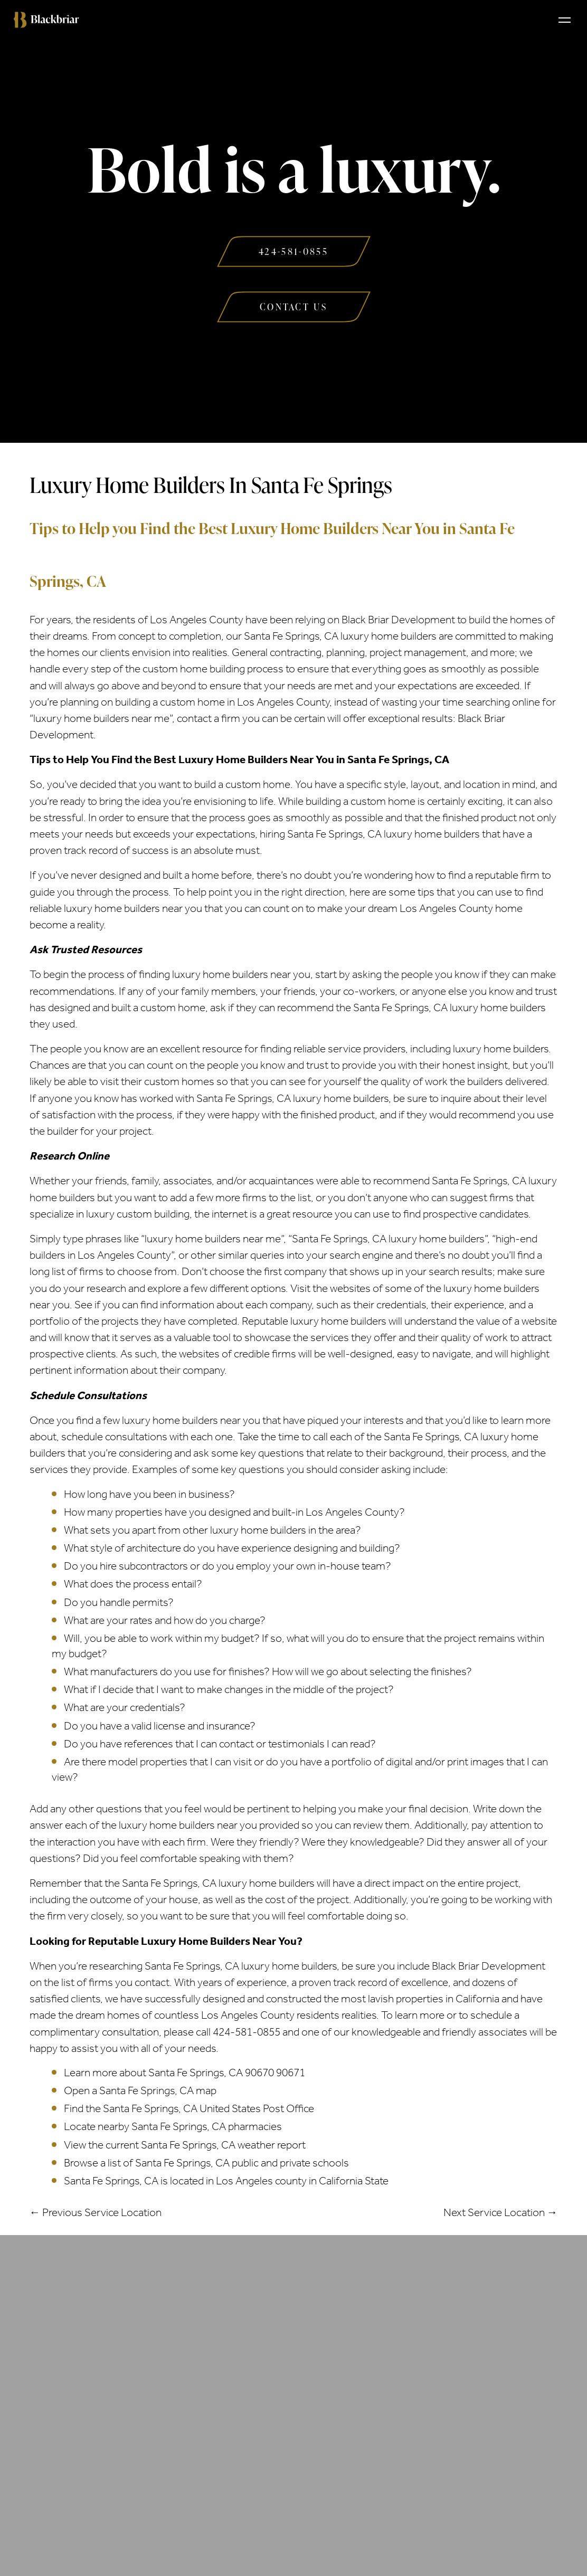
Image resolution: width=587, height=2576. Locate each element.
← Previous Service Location (96, 2212)
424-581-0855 (246, 2032)
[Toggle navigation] (564, 19)
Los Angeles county (261, 2180)
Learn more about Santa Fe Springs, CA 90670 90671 (184, 2072)
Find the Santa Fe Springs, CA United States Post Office (189, 2108)
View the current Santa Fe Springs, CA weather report (185, 2144)
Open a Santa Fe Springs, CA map (140, 2090)
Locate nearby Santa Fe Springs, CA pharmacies (173, 2126)
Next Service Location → (500, 2212)
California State (354, 2180)
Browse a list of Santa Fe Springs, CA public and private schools (206, 2162)
